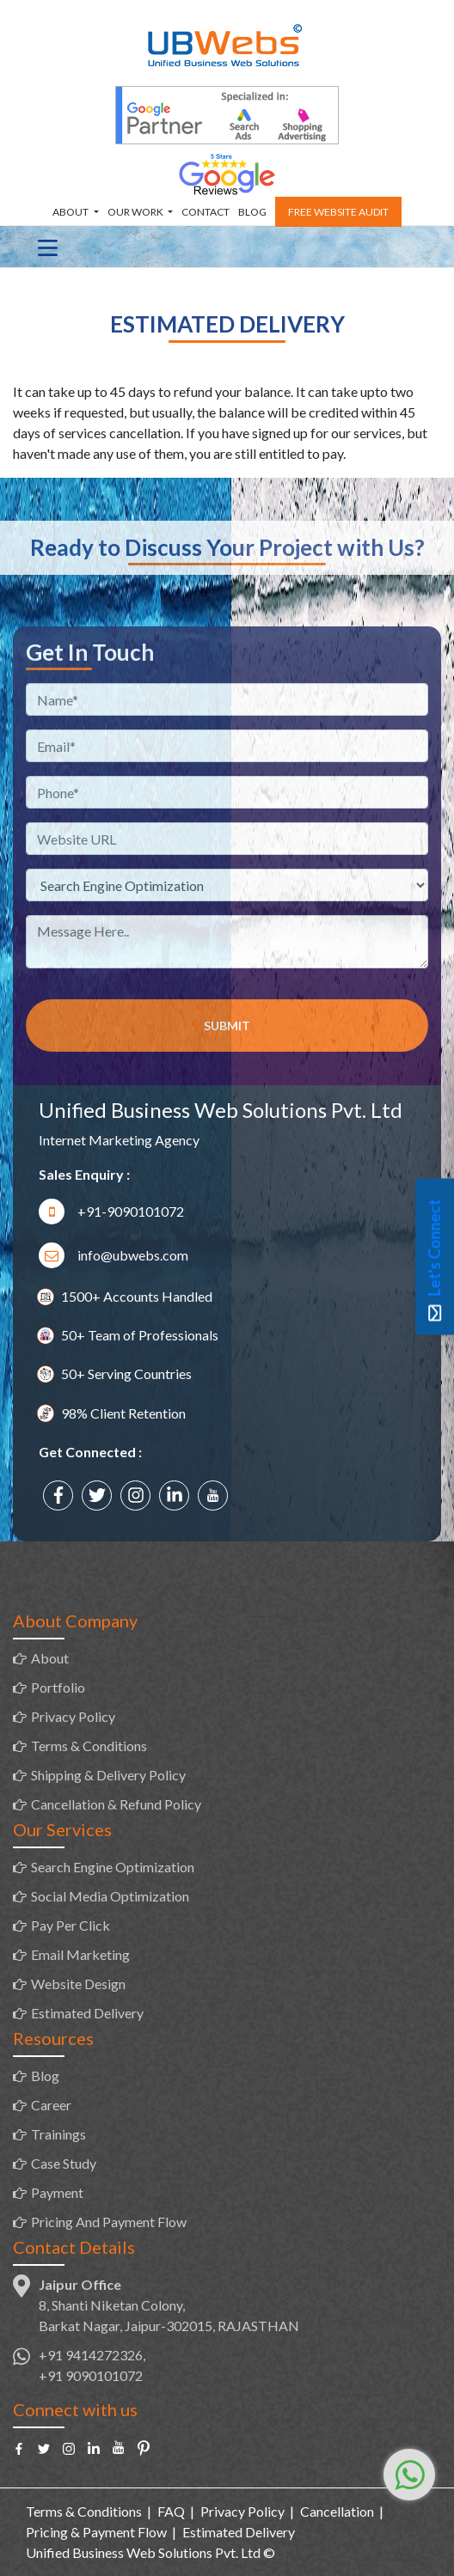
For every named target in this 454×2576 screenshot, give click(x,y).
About (71, 211)
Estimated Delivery (87, 2013)
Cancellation (337, 2511)
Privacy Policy (73, 1716)
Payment (57, 2192)
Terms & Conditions (89, 1745)
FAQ (171, 2511)
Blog (252, 211)
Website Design (78, 1983)
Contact (205, 211)
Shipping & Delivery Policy (108, 1775)
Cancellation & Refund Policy (116, 1804)
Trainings (58, 2134)
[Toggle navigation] (48, 246)
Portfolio (58, 1687)
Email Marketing (80, 1954)
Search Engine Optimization (112, 1867)
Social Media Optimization (110, 1896)
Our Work (136, 211)
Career (51, 2105)
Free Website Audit (338, 211)
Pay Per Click (70, 1925)
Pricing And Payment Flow (109, 2221)
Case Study (63, 2163)
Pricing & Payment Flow (96, 2532)
